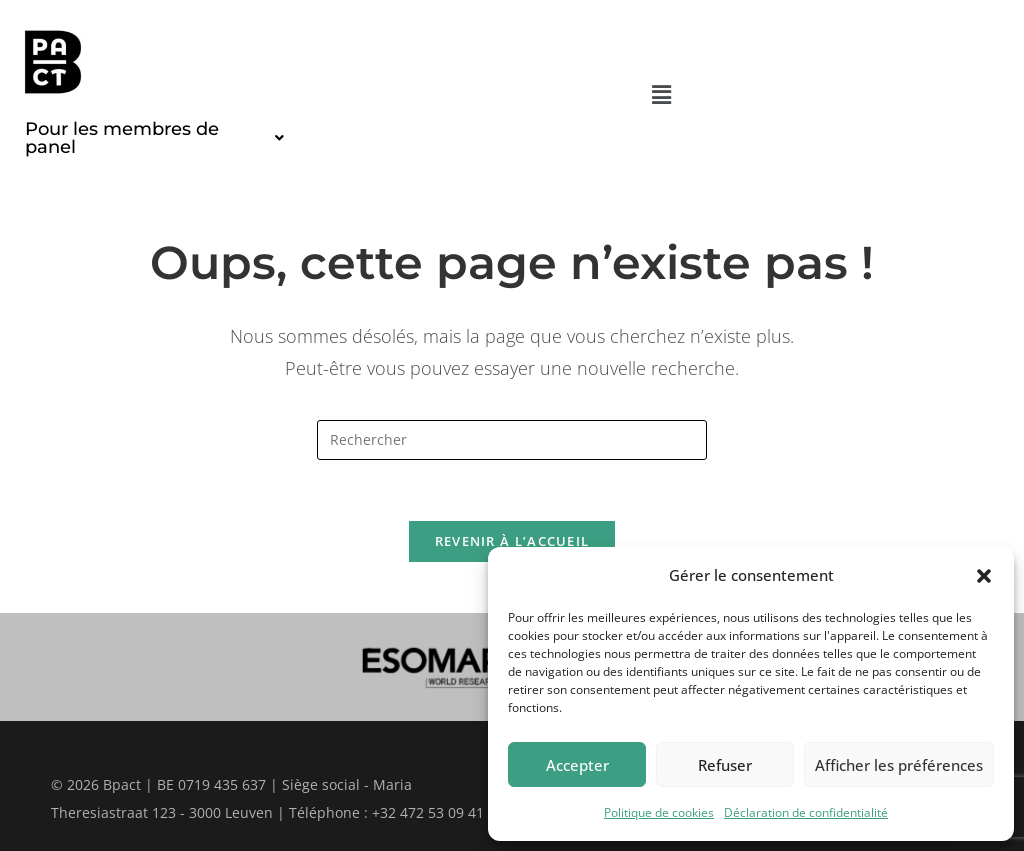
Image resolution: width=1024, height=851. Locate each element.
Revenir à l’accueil (512, 541)
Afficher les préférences (899, 765)
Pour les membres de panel (154, 138)
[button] (984, 576)
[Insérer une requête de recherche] (512, 440)
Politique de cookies (659, 812)
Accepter (577, 765)
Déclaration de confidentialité (806, 812)
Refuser (725, 765)
